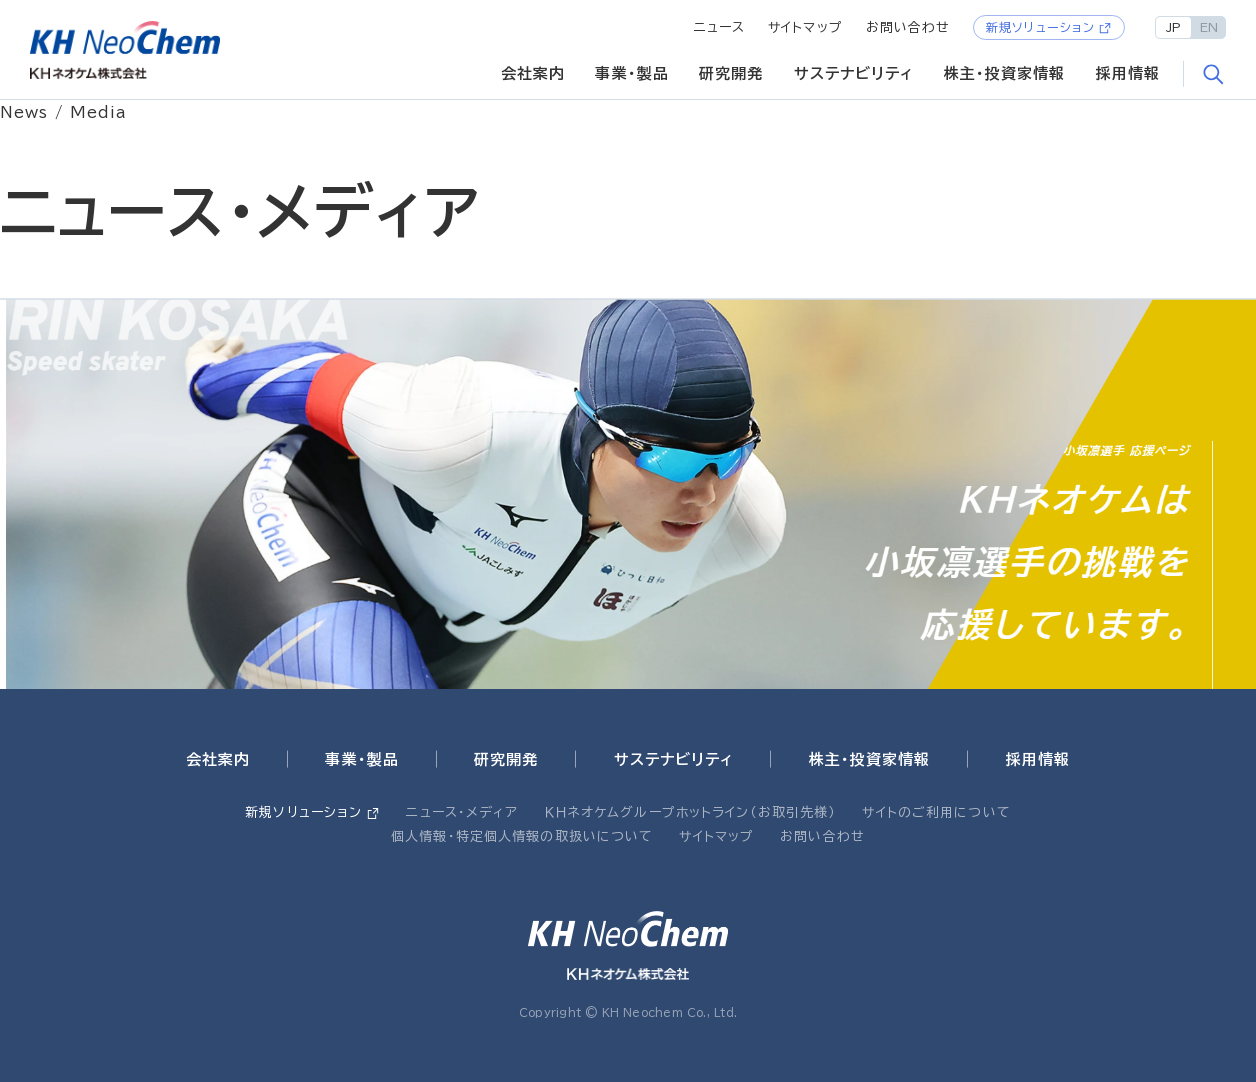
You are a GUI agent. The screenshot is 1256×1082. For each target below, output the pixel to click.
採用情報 (1128, 73)
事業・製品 (632, 73)
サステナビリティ (854, 73)
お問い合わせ (908, 27)
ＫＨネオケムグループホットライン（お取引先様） (691, 812)
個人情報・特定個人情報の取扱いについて (522, 836)
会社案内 (533, 73)
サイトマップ (805, 27)
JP (1173, 27)
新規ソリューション (1040, 27)
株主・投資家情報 (1005, 73)
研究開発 (731, 73)
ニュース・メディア (462, 812)
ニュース (720, 27)
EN (1209, 27)
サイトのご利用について (936, 812)
